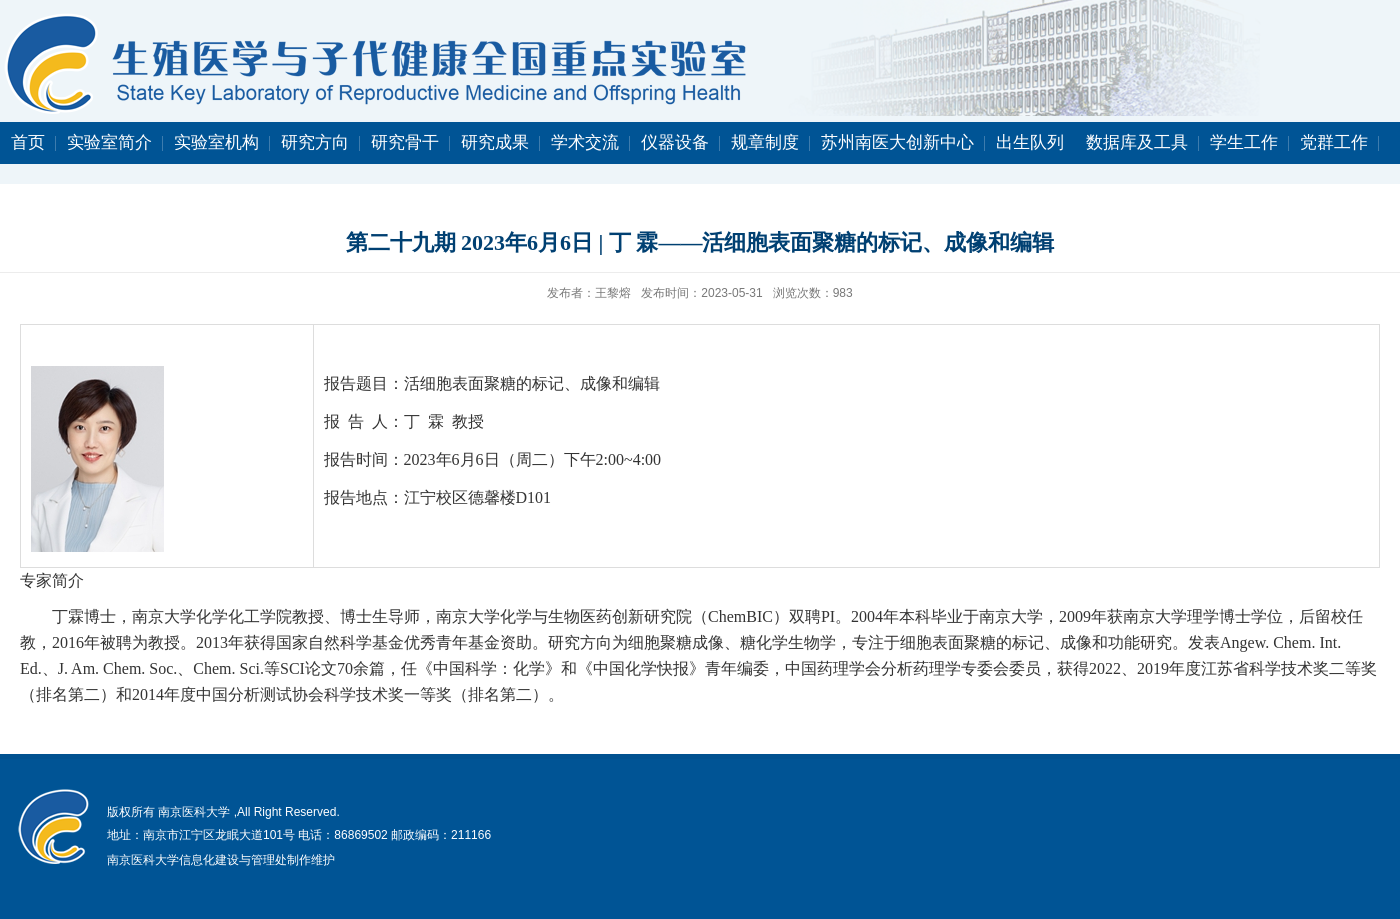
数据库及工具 (1137, 142)
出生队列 (1030, 142)
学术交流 (585, 142)
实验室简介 (109, 142)
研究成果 (495, 142)
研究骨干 (405, 142)
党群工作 (1334, 142)
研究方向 (315, 142)
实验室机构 (216, 142)
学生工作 (1244, 142)
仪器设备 (675, 142)
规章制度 (765, 142)
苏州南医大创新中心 (897, 142)
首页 (28, 142)
